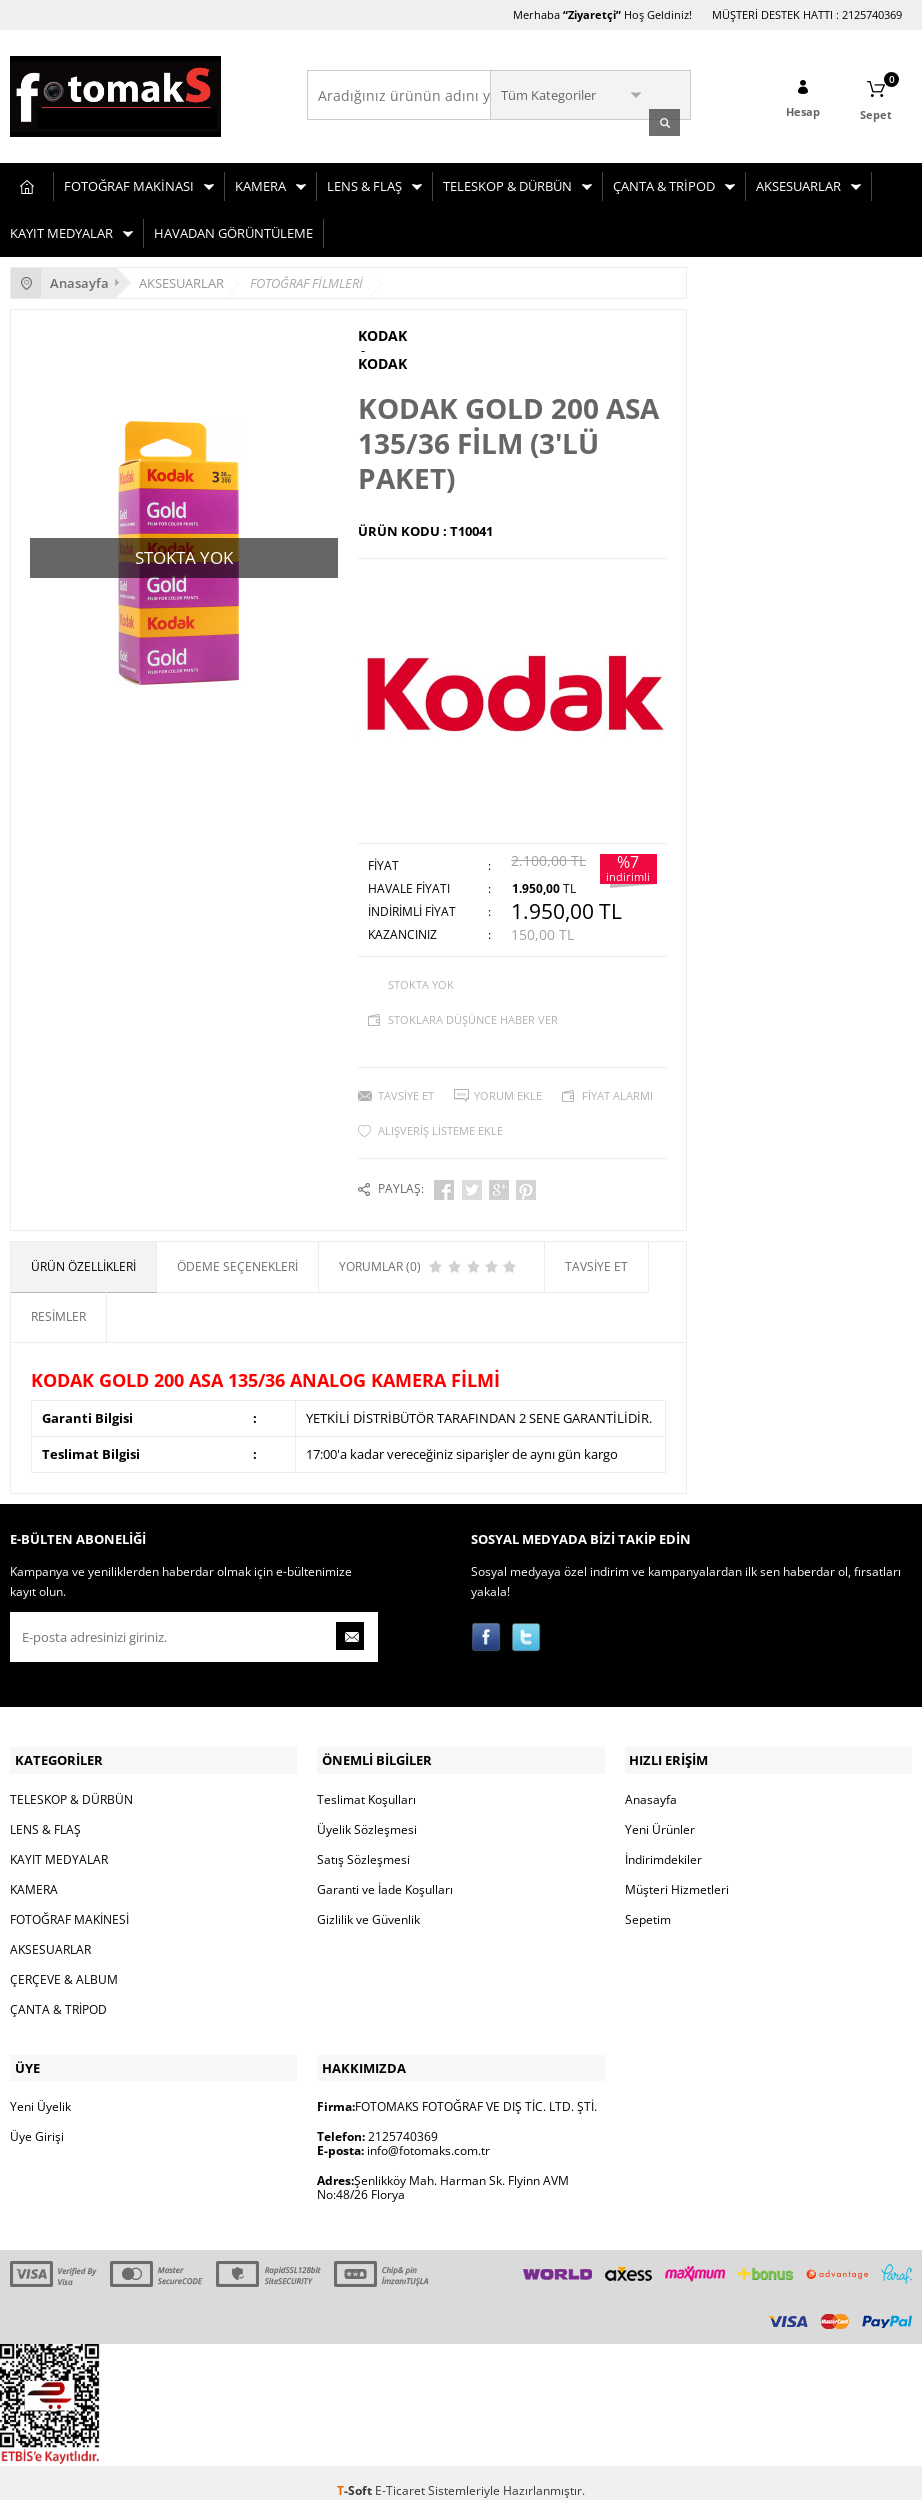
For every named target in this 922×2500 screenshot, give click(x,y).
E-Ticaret (400, 2474)
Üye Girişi (37, 2120)
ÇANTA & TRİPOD (664, 183)
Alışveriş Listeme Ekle (440, 1125)
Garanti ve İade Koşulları (385, 1877)
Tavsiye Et (406, 1090)
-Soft (356, 2474)
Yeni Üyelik (40, 2090)
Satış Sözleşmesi (363, 1847)
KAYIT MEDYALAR (61, 230)
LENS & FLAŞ (364, 183)
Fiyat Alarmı (617, 1090)
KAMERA (260, 183)
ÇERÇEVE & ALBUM (64, 1967)
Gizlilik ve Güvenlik (368, 1907)
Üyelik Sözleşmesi (367, 1817)
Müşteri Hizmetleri (677, 1877)
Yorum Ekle (508, 1090)
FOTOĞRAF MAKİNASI (129, 183)
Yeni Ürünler (660, 1817)
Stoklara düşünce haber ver (473, 1014)
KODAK (382, 333)
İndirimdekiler (663, 1847)
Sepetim (648, 1907)
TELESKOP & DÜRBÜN (507, 183)
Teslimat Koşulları (366, 1787)
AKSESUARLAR (798, 183)
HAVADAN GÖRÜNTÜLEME (233, 230)
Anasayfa (651, 1787)
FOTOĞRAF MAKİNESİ (69, 1907)
